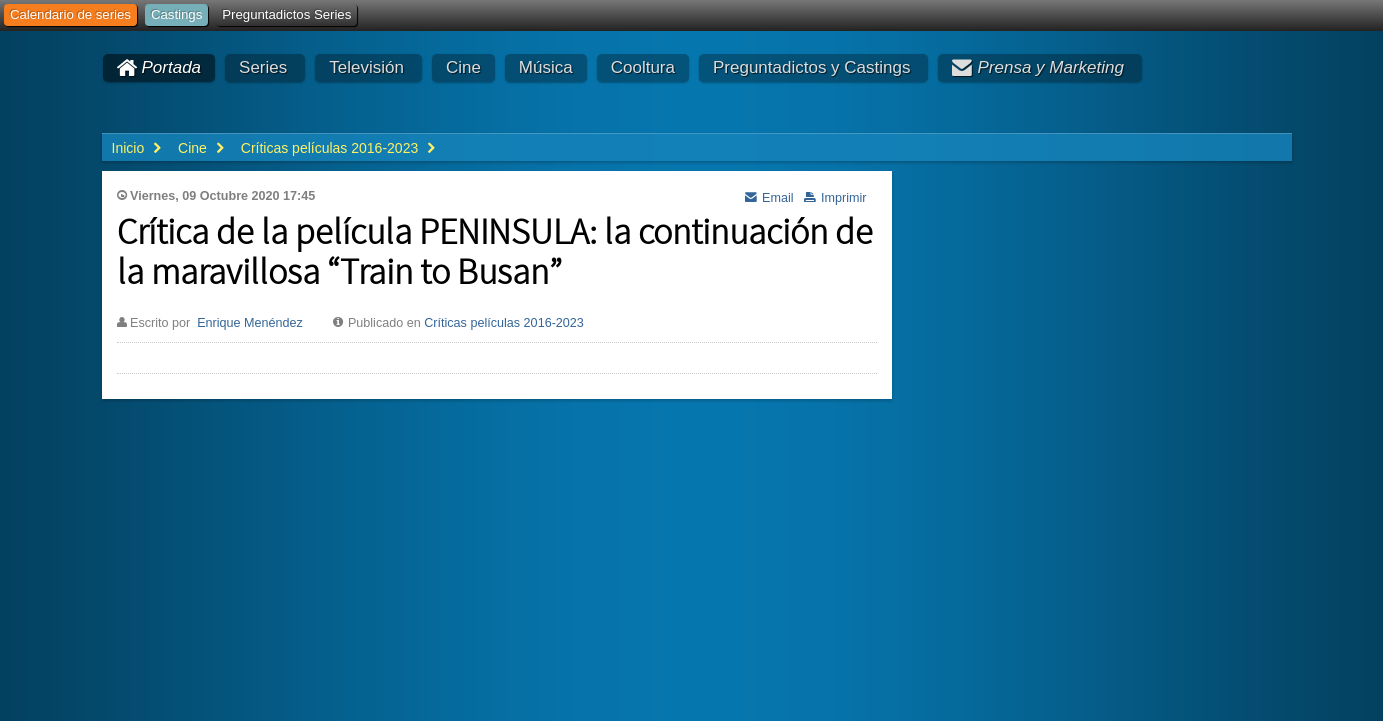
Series (263, 67)
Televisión (366, 67)
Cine (463, 67)
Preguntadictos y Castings (812, 67)
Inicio (128, 148)
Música (546, 67)
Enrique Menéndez (250, 323)
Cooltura (643, 67)
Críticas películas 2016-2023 (504, 323)
